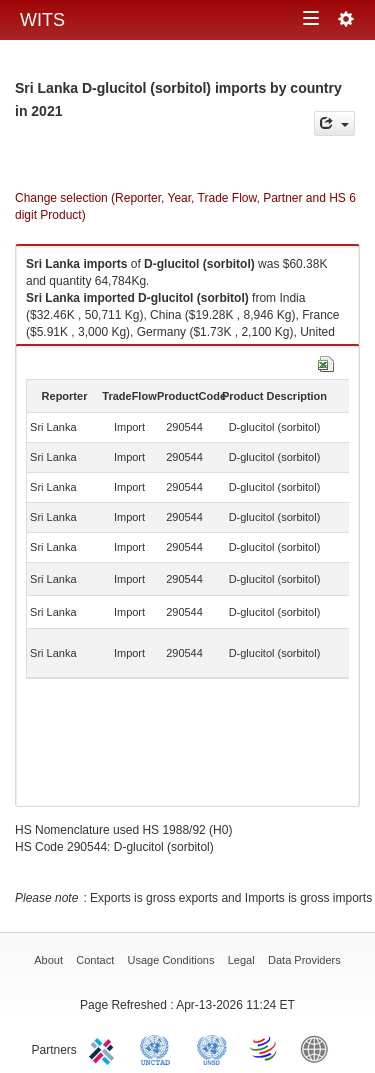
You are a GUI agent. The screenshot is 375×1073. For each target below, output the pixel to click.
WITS (42, 20)
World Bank (319, 1048)
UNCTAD (159, 1048)
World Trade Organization (265, 1048)
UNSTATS (212, 1048)
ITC (105, 1048)
